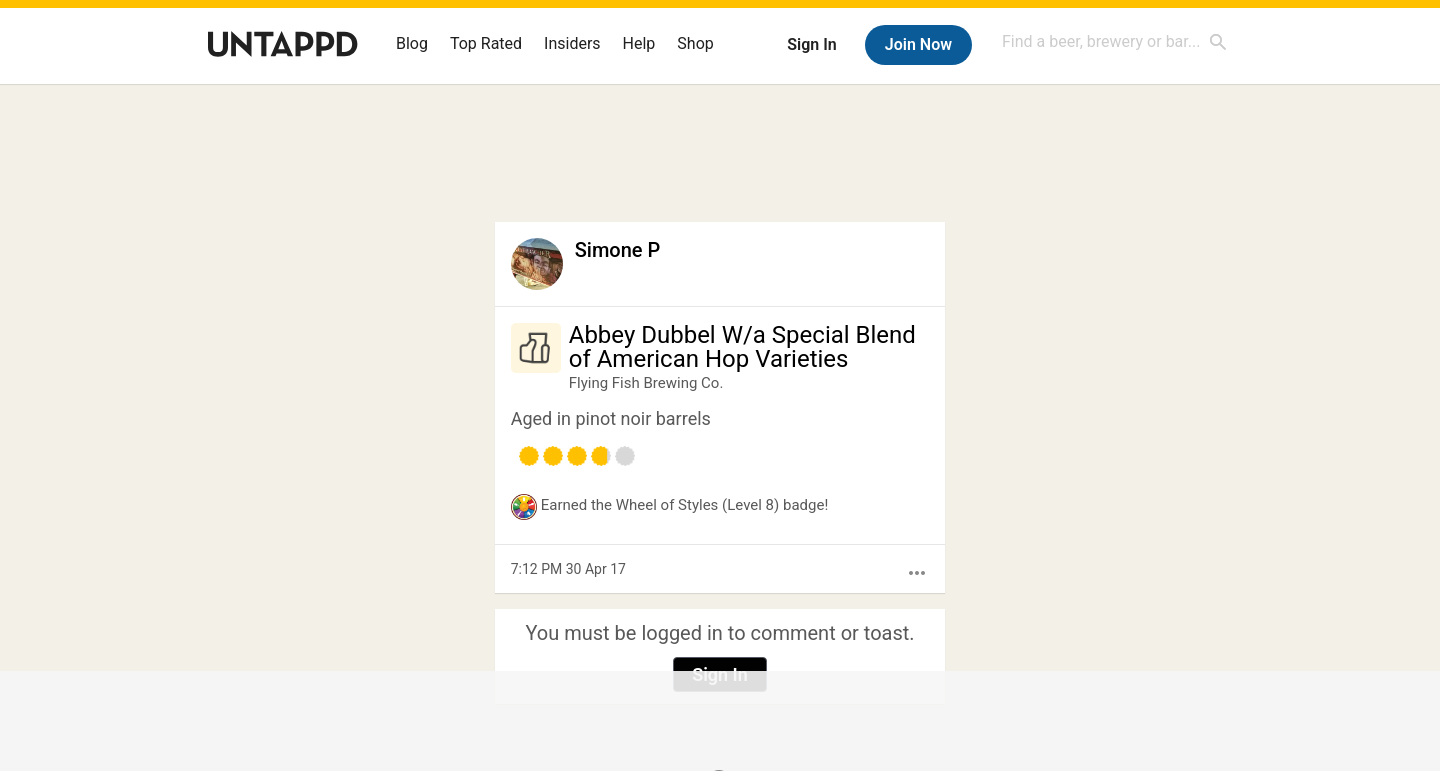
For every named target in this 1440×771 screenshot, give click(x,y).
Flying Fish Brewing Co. (646, 383)
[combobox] (1115, 41)
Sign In (811, 44)
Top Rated (486, 43)
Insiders (572, 43)
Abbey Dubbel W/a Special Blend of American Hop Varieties (742, 347)
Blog (412, 43)
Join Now (918, 44)
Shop (695, 43)
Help (639, 43)
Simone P (618, 250)
